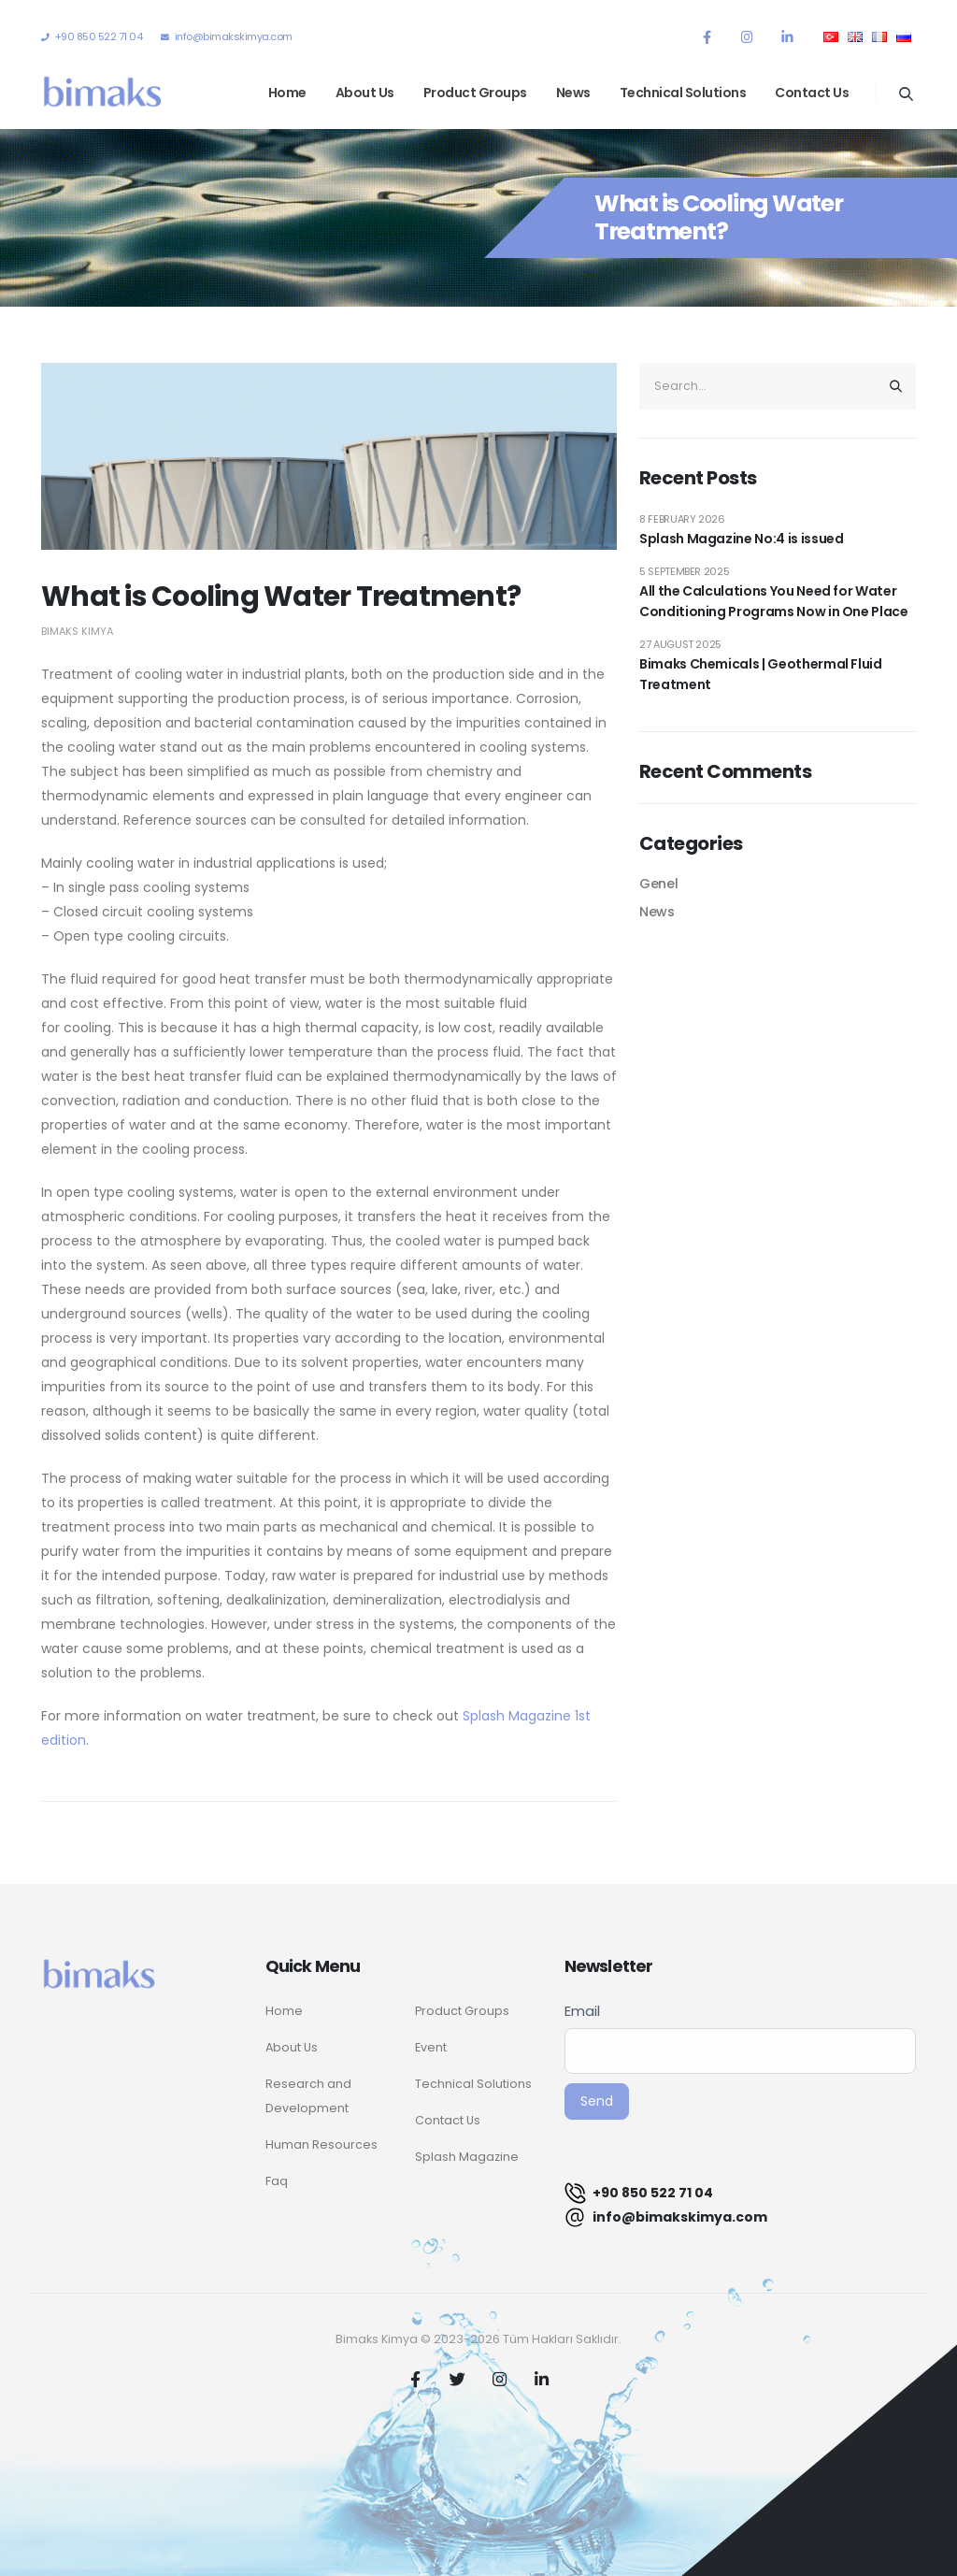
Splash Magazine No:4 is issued (741, 538)
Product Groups (475, 92)
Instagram (500, 2378)
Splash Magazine (467, 2157)
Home (287, 92)
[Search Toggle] (905, 93)
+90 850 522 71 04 (638, 2193)
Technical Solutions (683, 92)
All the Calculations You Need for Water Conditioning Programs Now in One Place (773, 601)
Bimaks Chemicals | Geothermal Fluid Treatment (760, 674)
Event (431, 2047)
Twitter (458, 2378)
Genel (658, 883)
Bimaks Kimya (77, 631)
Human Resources (321, 2144)
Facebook (416, 2378)
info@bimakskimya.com (665, 2217)
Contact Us (812, 92)
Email (582, 2011)
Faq (276, 2181)
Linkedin (542, 2378)
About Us (365, 92)
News (573, 92)
